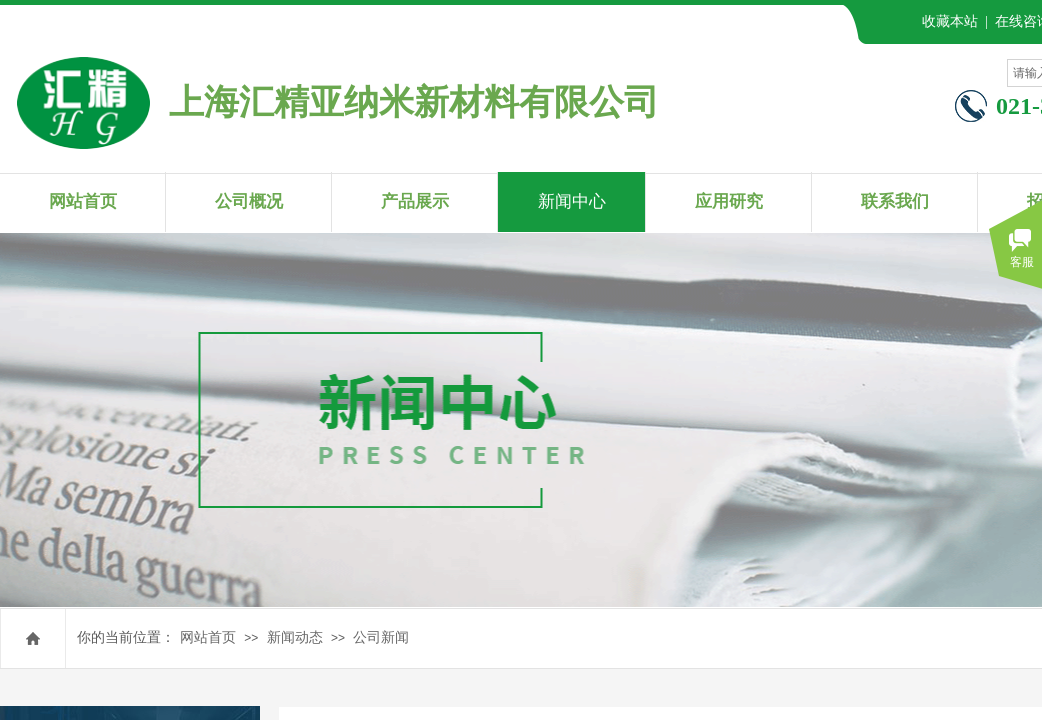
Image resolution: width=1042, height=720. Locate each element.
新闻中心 (572, 201)
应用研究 (729, 201)
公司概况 (249, 201)
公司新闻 (381, 637)
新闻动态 (295, 637)
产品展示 (415, 201)
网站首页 (208, 637)
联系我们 (895, 201)
